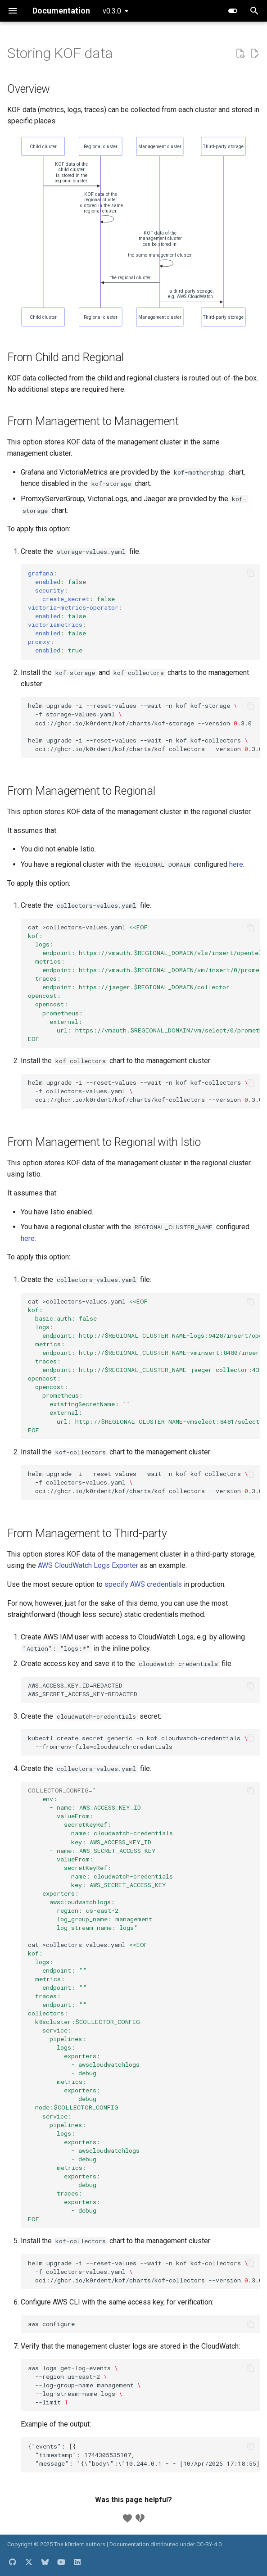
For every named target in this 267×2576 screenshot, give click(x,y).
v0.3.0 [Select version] (112, 11)
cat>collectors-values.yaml (144, 982)
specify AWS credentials (143, 1584)
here (236, 864)
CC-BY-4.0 (209, 2544)
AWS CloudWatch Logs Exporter (88, 1565)
